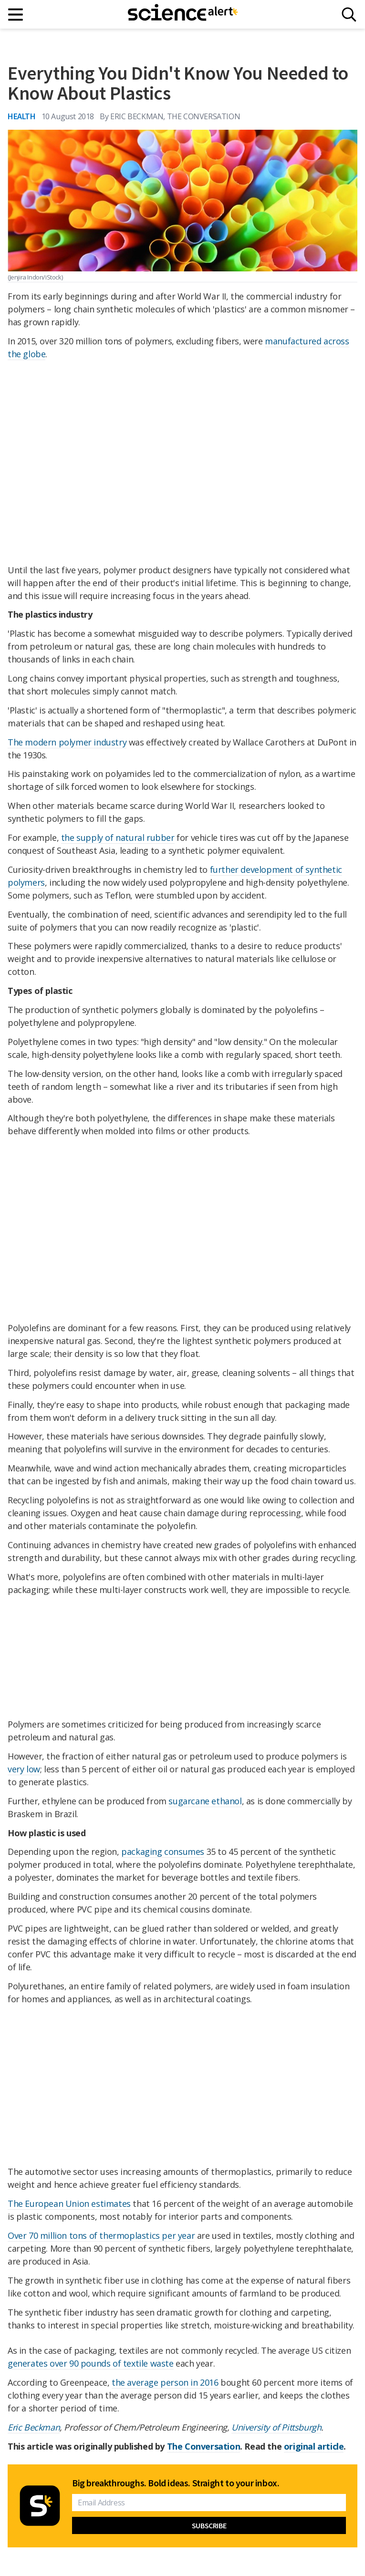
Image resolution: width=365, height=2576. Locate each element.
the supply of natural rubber (118, 837)
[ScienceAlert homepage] (183, 14)
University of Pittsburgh (276, 2427)
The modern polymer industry (67, 742)
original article (314, 2446)
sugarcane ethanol (204, 1801)
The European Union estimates (69, 2203)
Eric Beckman (34, 2427)
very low (24, 1769)
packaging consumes (162, 1851)
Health (22, 116)
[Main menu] (16, 14)
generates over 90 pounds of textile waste (91, 2363)
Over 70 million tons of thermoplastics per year (101, 2235)
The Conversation (203, 2446)
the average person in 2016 (165, 2382)
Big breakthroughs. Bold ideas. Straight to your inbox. (175, 2483)
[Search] (349, 14)
